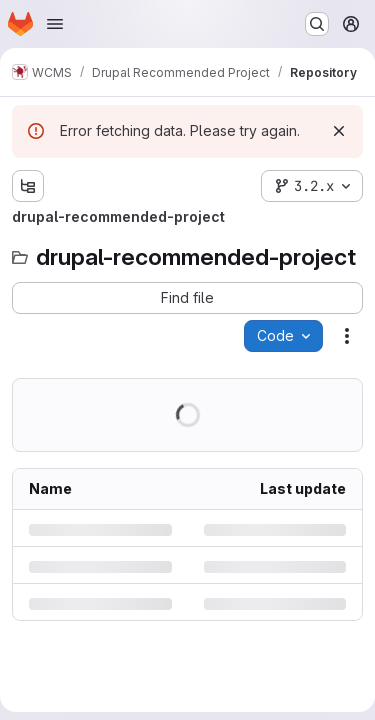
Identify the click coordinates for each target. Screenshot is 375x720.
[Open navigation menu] (55, 24)
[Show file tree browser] (28, 186)
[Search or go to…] (317, 24)
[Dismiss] (339, 131)
